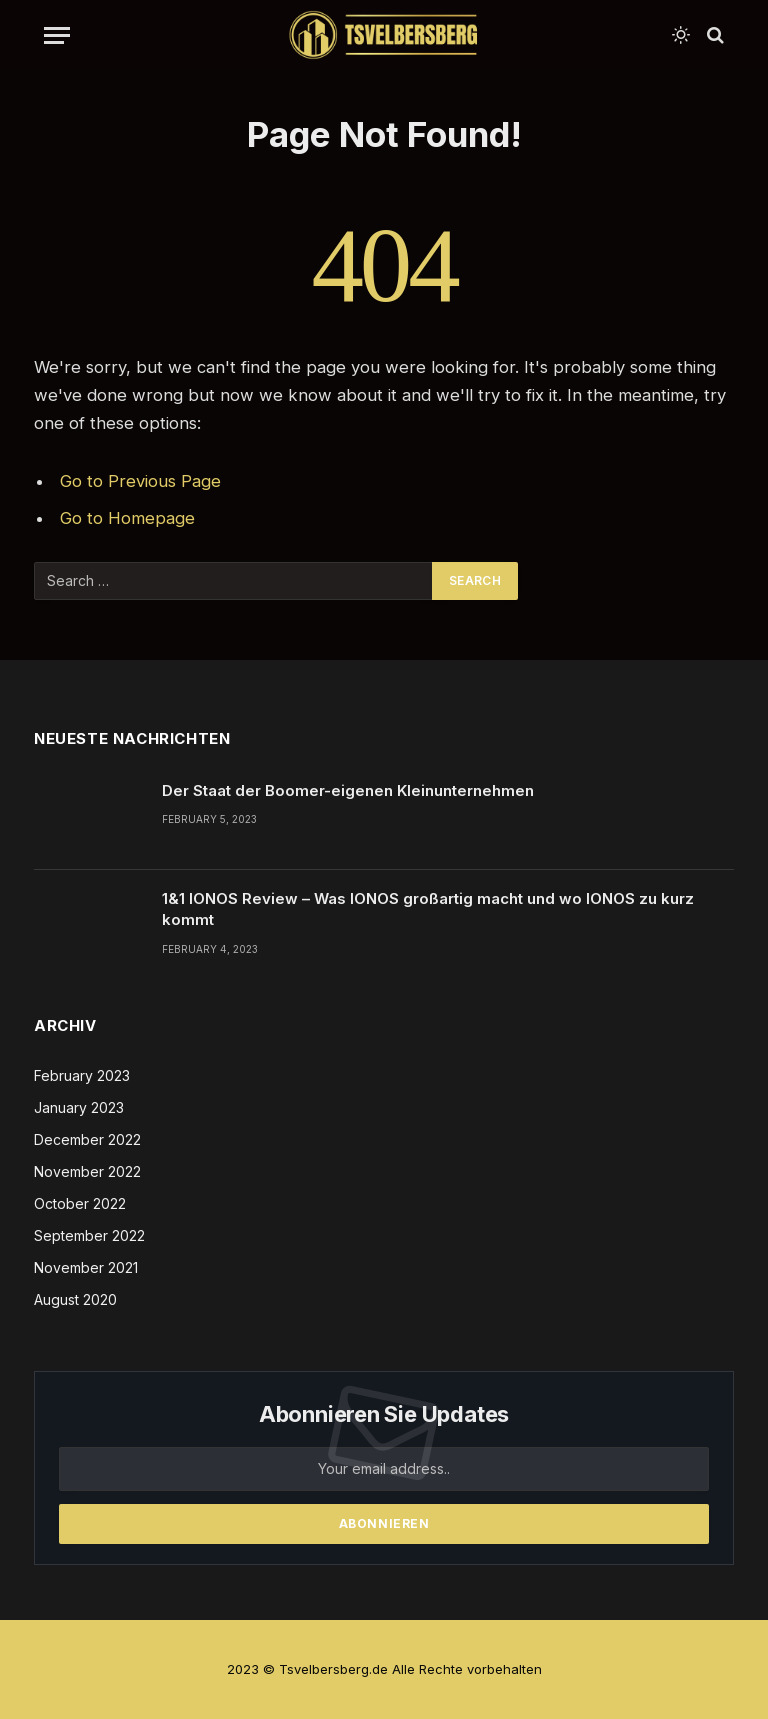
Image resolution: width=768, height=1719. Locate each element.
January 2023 (79, 1107)
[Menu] (57, 35)
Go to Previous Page (140, 481)
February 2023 (82, 1075)
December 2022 (87, 1139)
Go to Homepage (127, 518)
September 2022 (89, 1235)
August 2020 (75, 1299)
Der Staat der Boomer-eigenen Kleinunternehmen (348, 790)
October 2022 (80, 1203)
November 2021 (86, 1267)
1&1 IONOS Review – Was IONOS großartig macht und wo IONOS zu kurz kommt (428, 909)
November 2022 (87, 1171)
